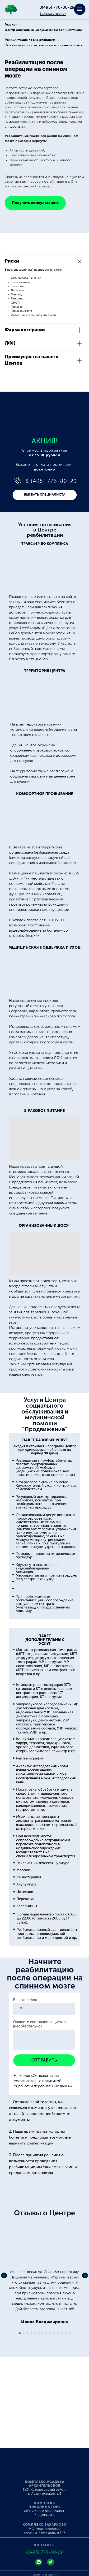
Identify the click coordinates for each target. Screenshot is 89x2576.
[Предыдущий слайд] (4, 2275)
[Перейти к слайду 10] (54, 2333)
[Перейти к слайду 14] (69, 2333)
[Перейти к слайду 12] (61, 2333)
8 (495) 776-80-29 (51, 481)
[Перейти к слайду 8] (46, 2333)
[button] (45, 495)
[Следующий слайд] (85, 2275)
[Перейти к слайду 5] (35, 2333)
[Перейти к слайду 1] (20, 2333)
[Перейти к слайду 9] (50, 2333)
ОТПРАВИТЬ (44, 2060)
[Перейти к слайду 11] (58, 2333)
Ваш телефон (25, 2000)
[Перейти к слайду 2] (23, 2333)
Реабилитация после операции (30, 40)
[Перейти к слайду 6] (39, 2333)
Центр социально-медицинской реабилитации (43, 30)
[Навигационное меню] (79, 9)
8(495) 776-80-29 (57, 7)
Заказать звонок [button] (53, 13)
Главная (11, 24)
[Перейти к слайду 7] (42, 2333)
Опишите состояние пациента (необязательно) (39, 2024)
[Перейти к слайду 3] (27, 2333)
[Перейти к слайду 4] (31, 2333)
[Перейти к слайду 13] (65, 2333)
